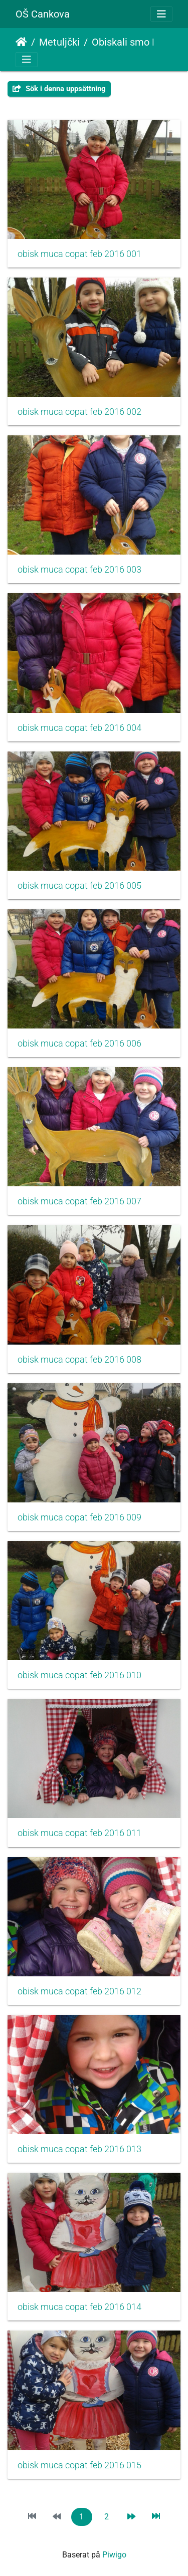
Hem (21, 42)
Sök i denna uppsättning (59, 88)
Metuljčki (59, 42)
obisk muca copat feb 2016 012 (79, 1991)
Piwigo (114, 2554)
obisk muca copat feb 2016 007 (79, 1201)
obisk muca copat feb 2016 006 (79, 1044)
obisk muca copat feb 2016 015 (79, 2465)
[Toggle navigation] (161, 14)
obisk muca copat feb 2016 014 (79, 2307)
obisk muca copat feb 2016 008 (79, 1360)
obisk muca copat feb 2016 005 (79, 886)
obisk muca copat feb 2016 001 (79, 254)
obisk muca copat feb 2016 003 (79, 570)
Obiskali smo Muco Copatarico (133, 42)
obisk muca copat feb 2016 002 (79, 412)
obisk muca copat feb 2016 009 (79, 1517)
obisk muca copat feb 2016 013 (79, 2149)
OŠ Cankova (43, 14)
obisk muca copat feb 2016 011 (79, 1833)
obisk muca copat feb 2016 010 (79, 1675)
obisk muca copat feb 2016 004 (79, 728)
